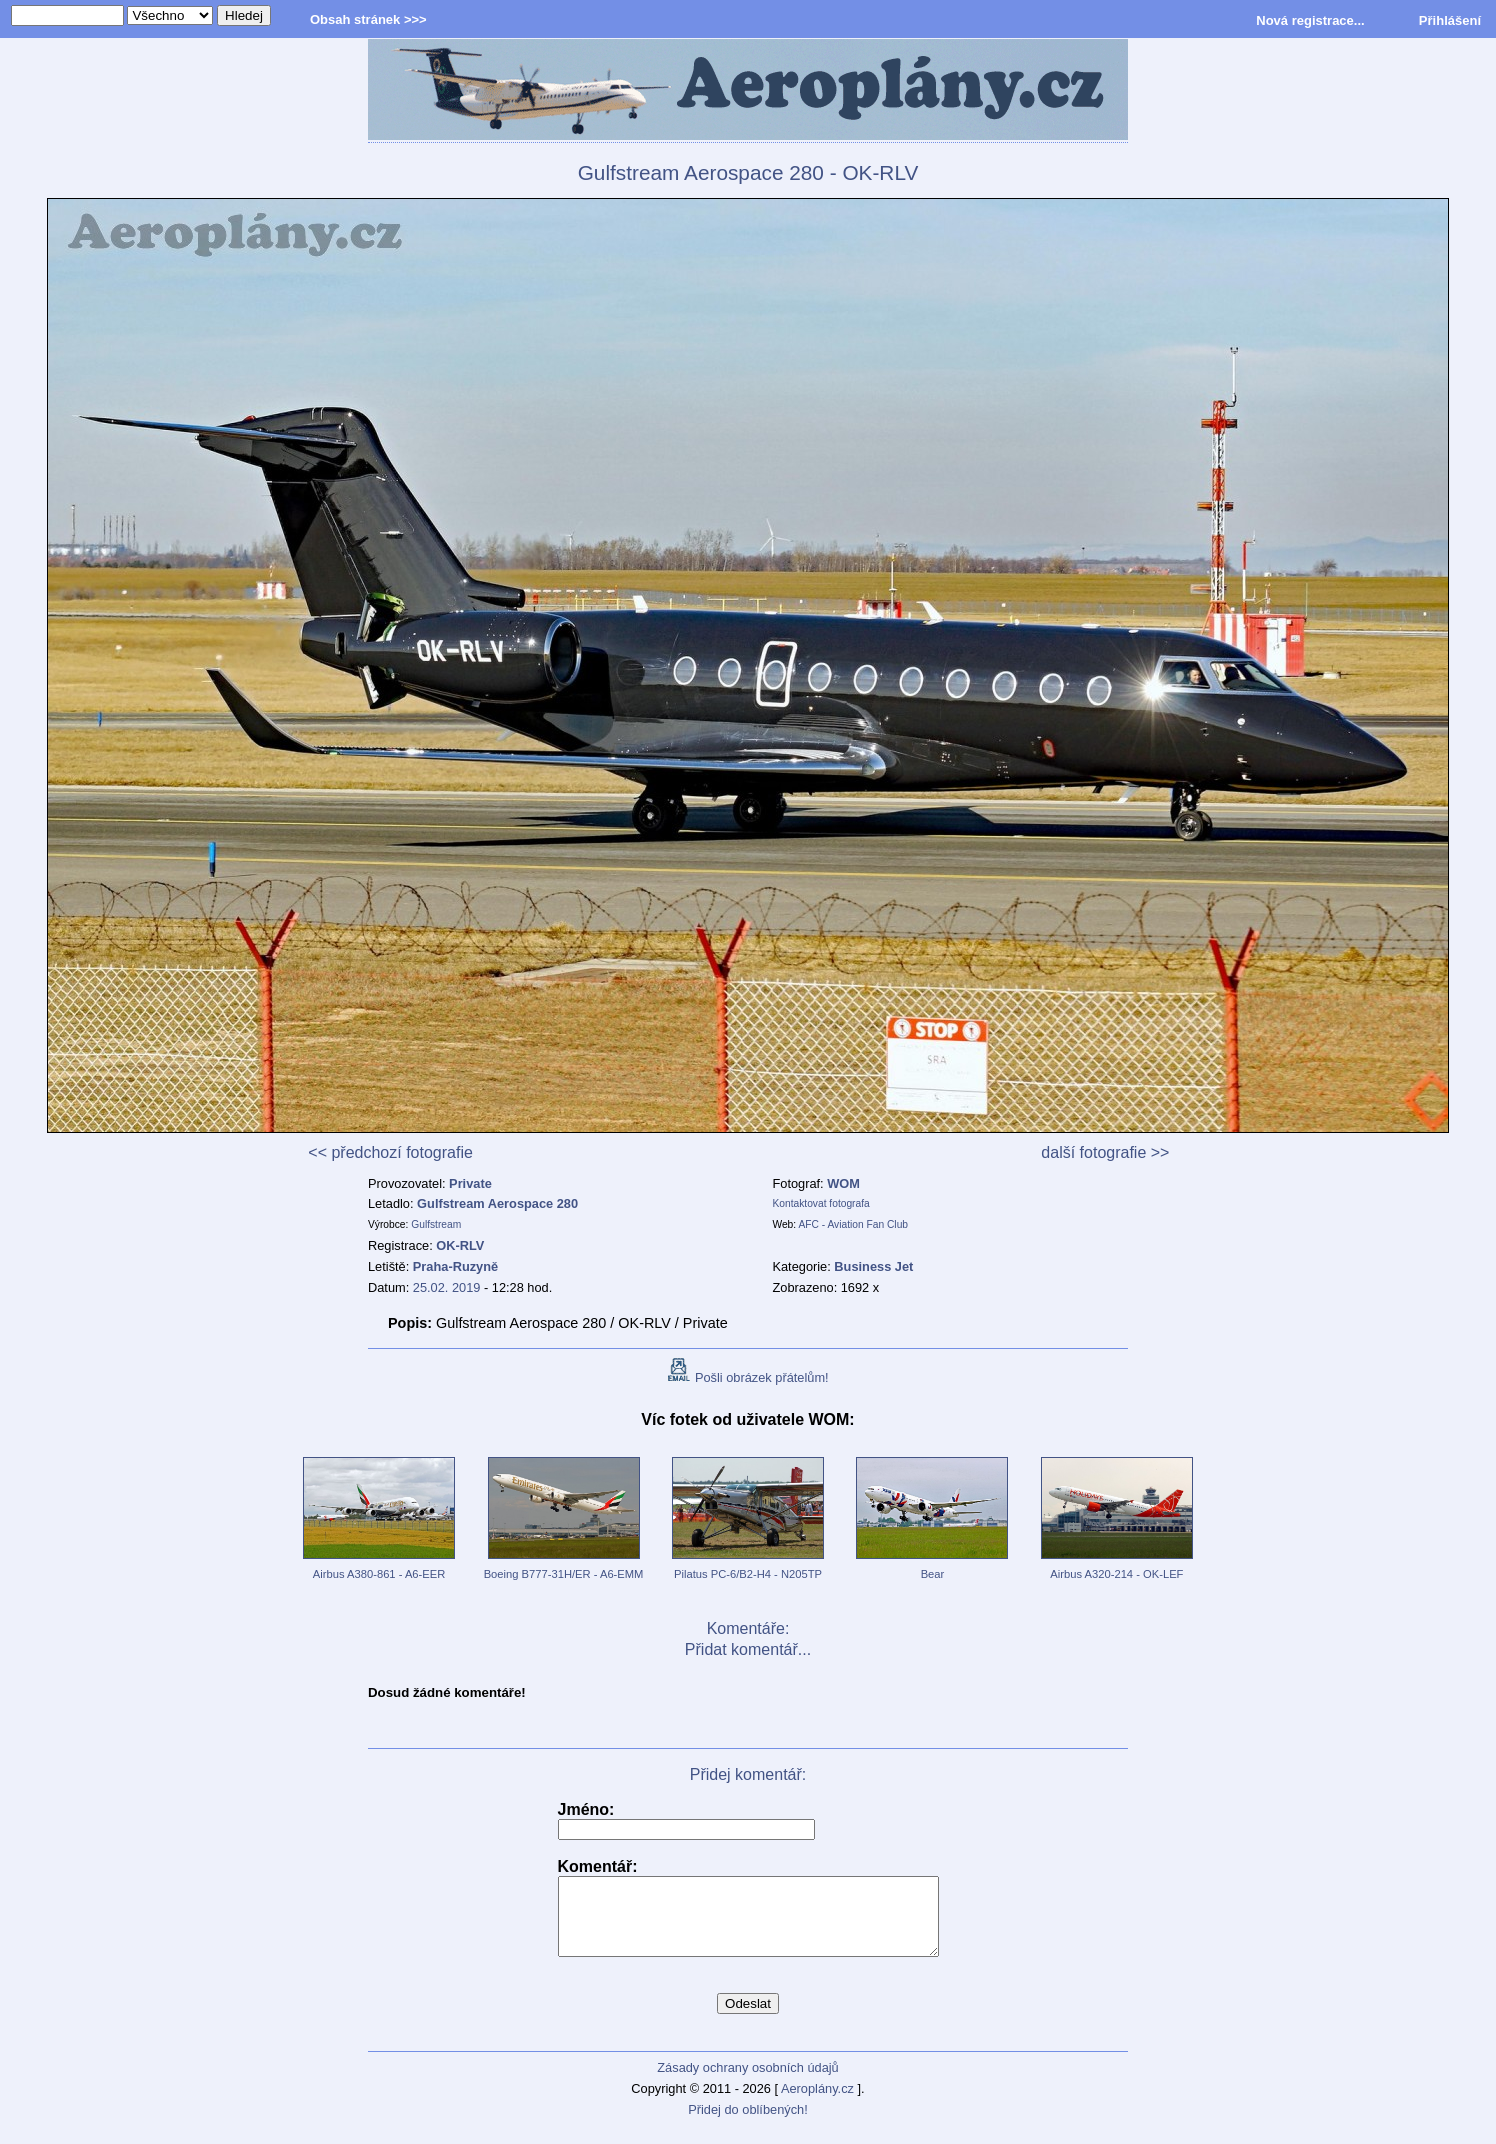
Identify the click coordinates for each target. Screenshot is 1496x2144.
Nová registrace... (1310, 20)
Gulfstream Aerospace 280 (497, 1203)
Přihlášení (1450, 20)
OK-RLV (460, 1245)
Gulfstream (436, 1224)
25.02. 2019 (447, 1287)
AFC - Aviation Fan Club (853, 1224)
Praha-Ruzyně (455, 1266)
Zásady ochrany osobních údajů (747, 2082)
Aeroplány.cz (817, 2103)
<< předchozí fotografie (390, 1152)
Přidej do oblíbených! (748, 2124)
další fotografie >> (1105, 1152)
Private (470, 1183)
